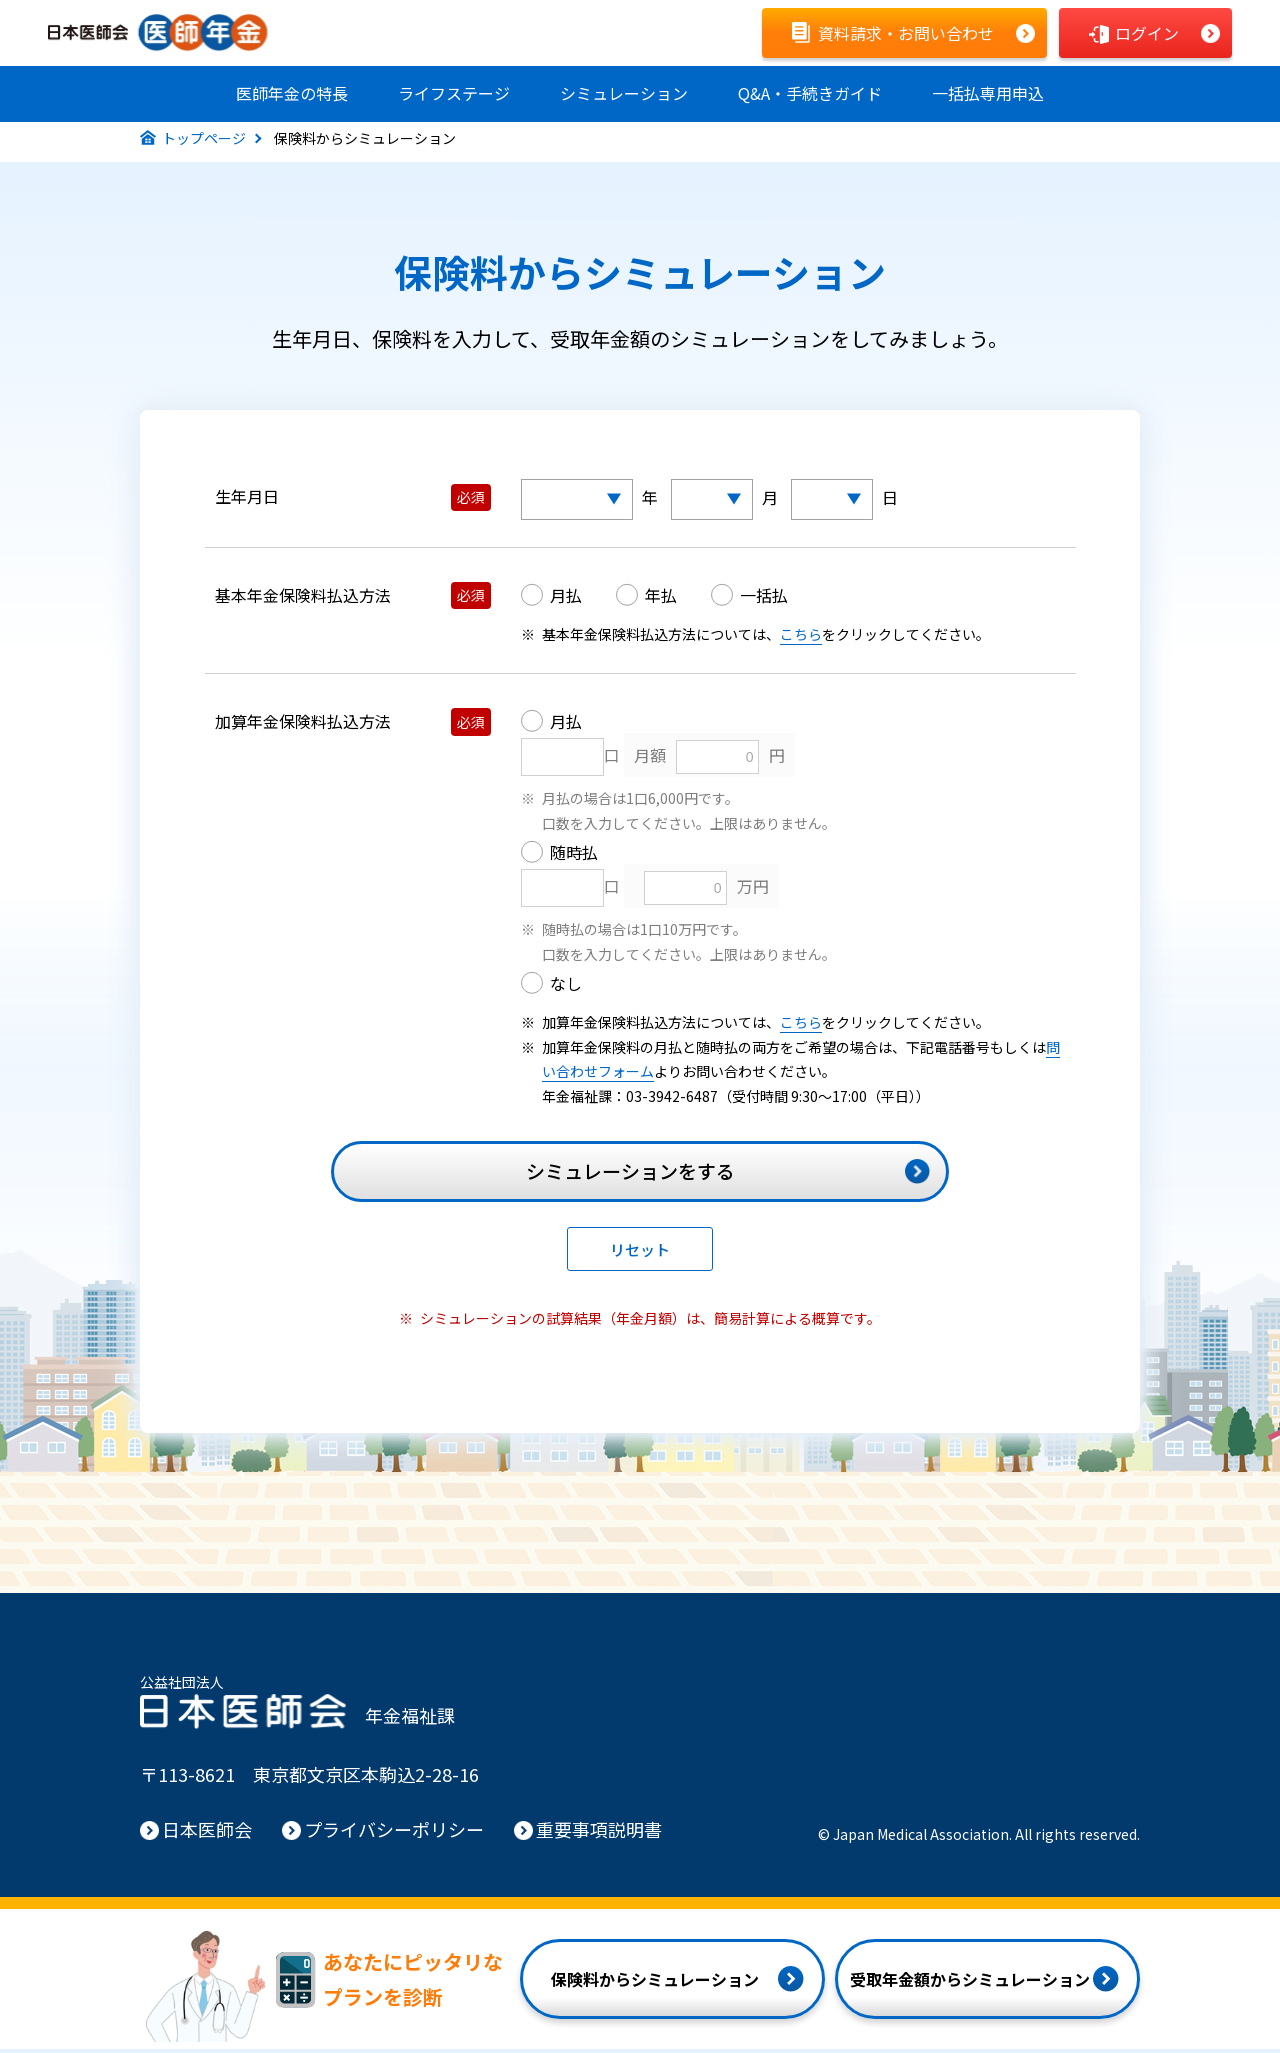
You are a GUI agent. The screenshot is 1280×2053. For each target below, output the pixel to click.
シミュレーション (624, 93)
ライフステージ (454, 93)
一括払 (764, 599)
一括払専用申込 (988, 93)
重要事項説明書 (599, 1833)
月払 (566, 599)
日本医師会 (207, 1833)
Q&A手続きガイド (810, 93)
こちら (801, 638)
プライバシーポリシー (394, 1833)
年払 (661, 599)
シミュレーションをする (630, 1174)
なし (566, 987)
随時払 (574, 856)
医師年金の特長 (292, 93)
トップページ (204, 142)
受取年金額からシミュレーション (970, 1983)
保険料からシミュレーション (655, 1983)
